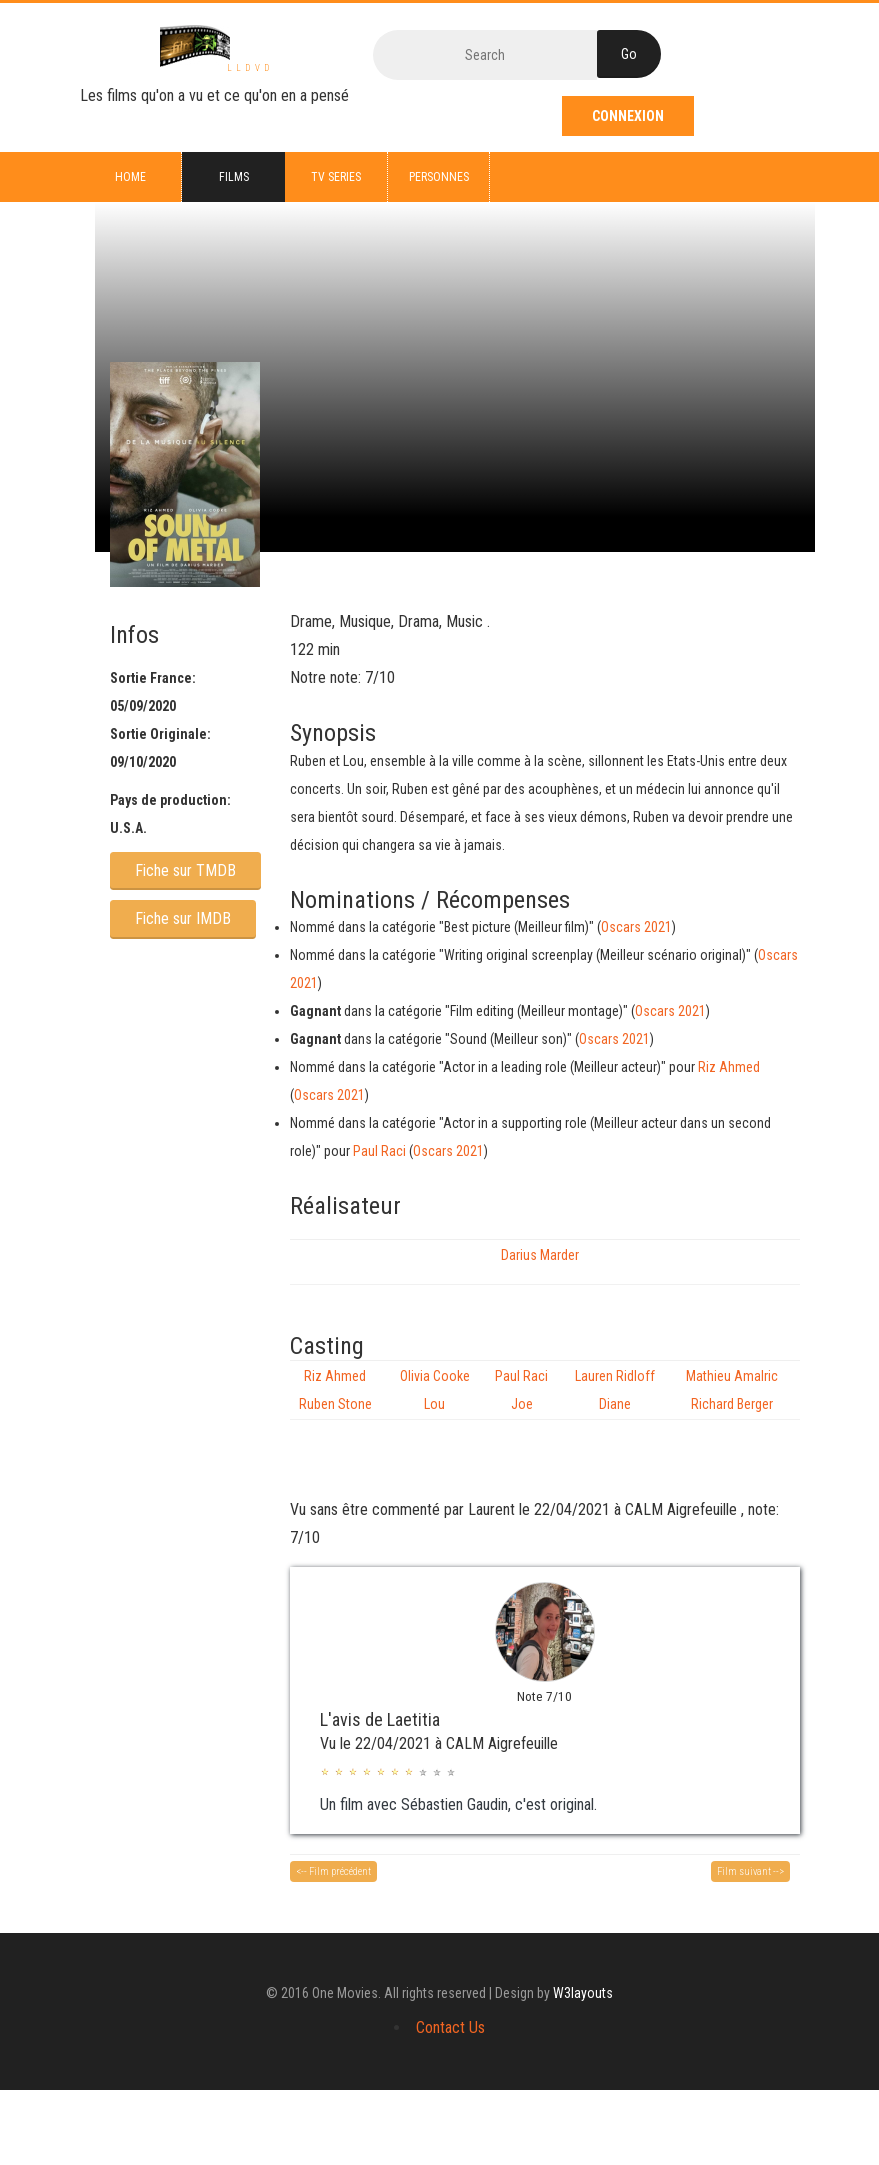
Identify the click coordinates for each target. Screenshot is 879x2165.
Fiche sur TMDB (185, 870)
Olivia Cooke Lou (435, 1390)
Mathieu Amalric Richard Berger (732, 1390)
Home (130, 177)
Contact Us (450, 2027)
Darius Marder (540, 1255)
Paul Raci (379, 1151)
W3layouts (583, 1993)
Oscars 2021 (636, 927)
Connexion (628, 116)
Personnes (439, 177)
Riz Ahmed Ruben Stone (335, 1390)
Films (234, 177)
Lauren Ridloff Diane (615, 1390)
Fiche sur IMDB (183, 918)
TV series (336, 177)
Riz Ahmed (729, 1067)
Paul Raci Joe (521, 1390)
